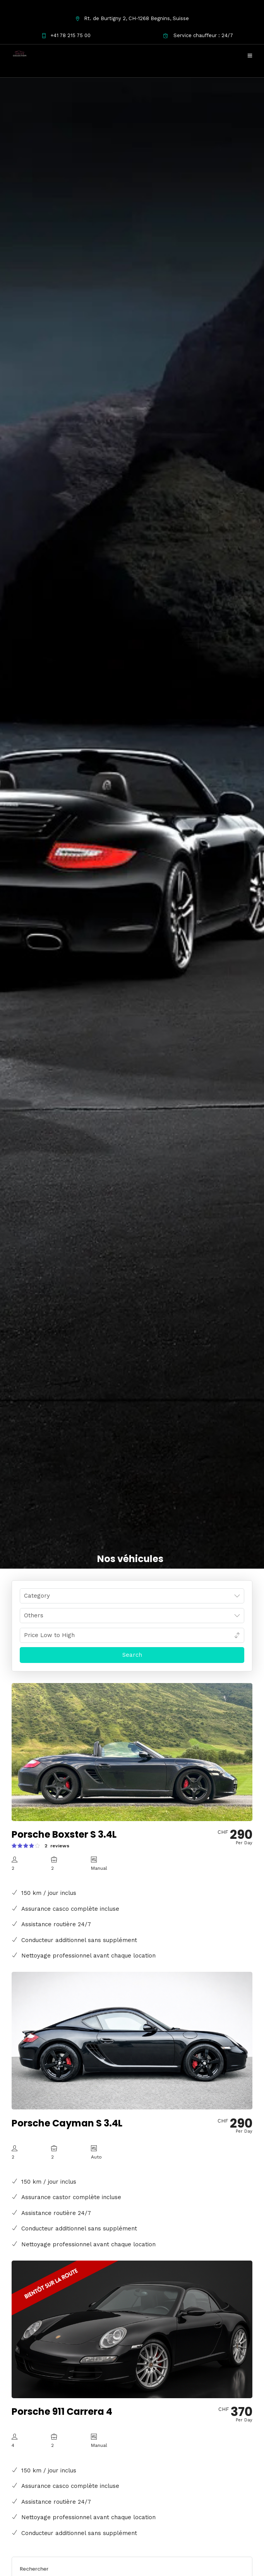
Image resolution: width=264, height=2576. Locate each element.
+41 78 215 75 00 (66, 35)
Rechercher (34, 2569)
